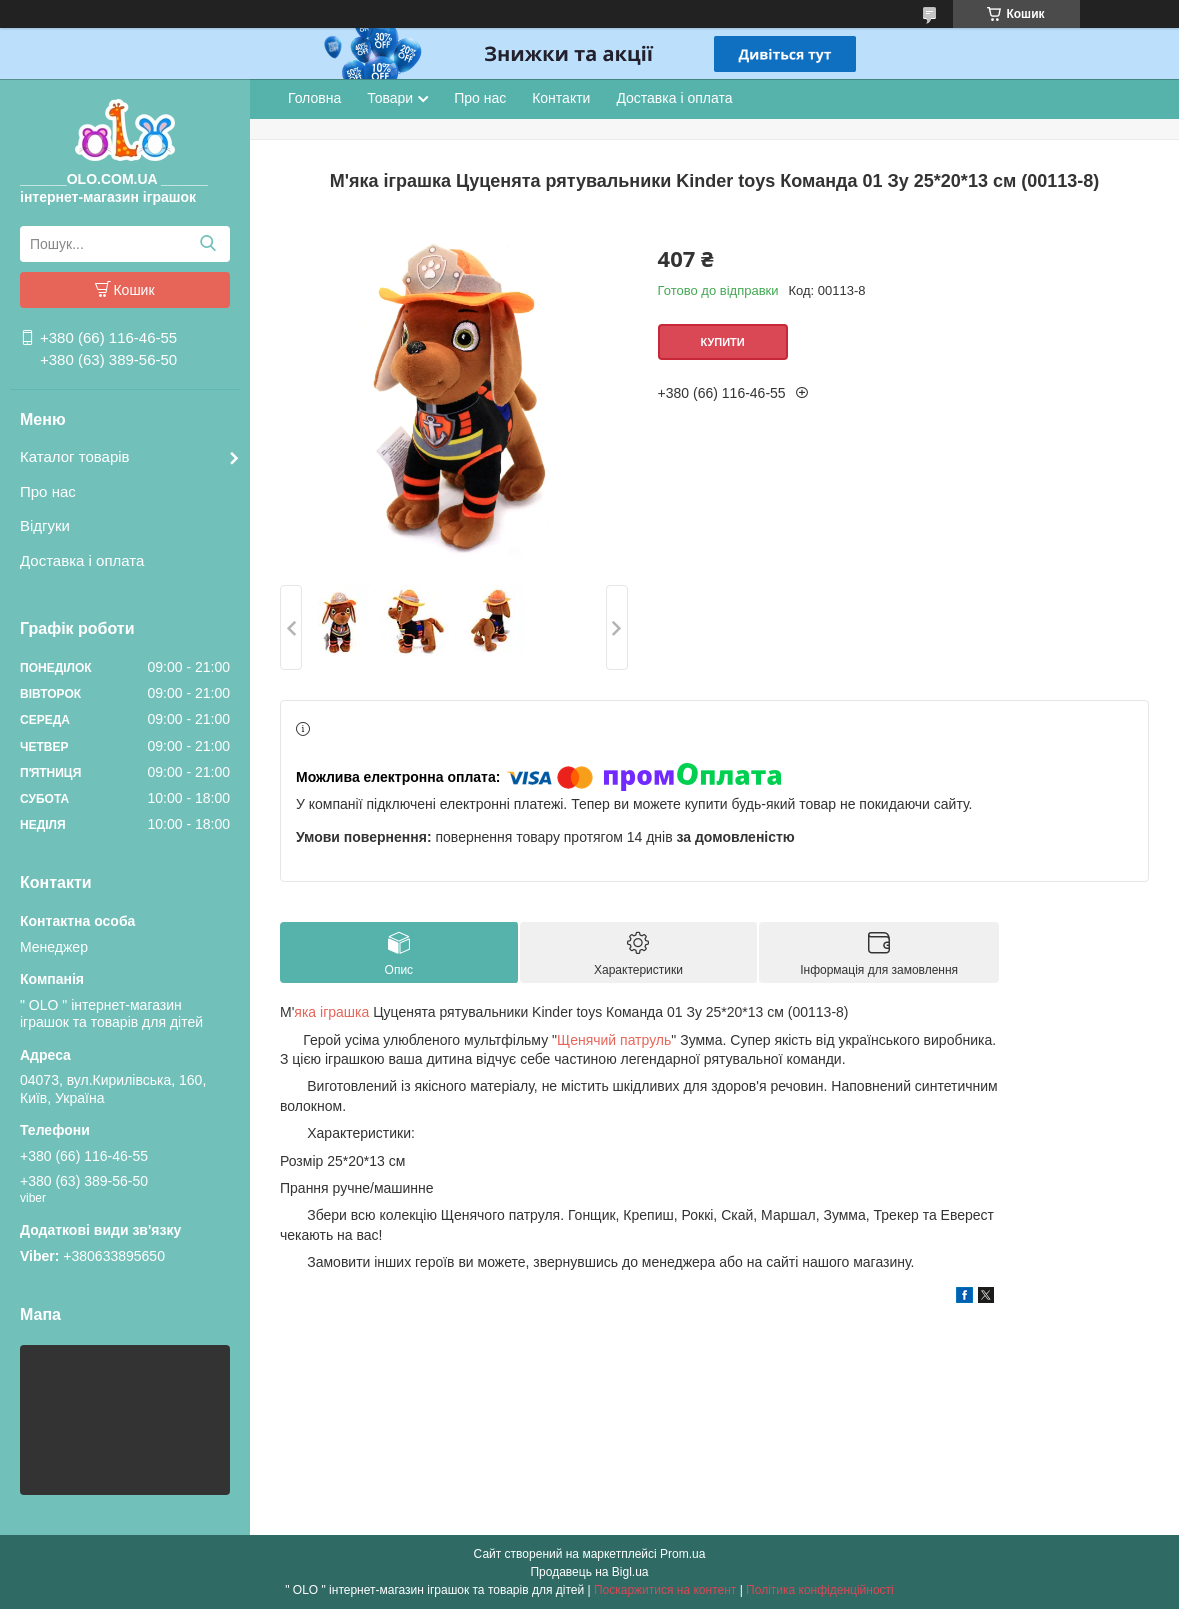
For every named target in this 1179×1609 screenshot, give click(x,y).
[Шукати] (207, 244)
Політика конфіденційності (820, 1590)
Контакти (561, 98)
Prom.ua (682, 1554)
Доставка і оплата (82, 560)
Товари (390, 98)
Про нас (48, 491)
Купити (722, 342)
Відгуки (45, 525)
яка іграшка (331, 1012)
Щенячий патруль (614, 1040)
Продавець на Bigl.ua (589, 1572)
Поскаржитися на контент (665, 1590)
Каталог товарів (75, 456)
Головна (314, 98)
